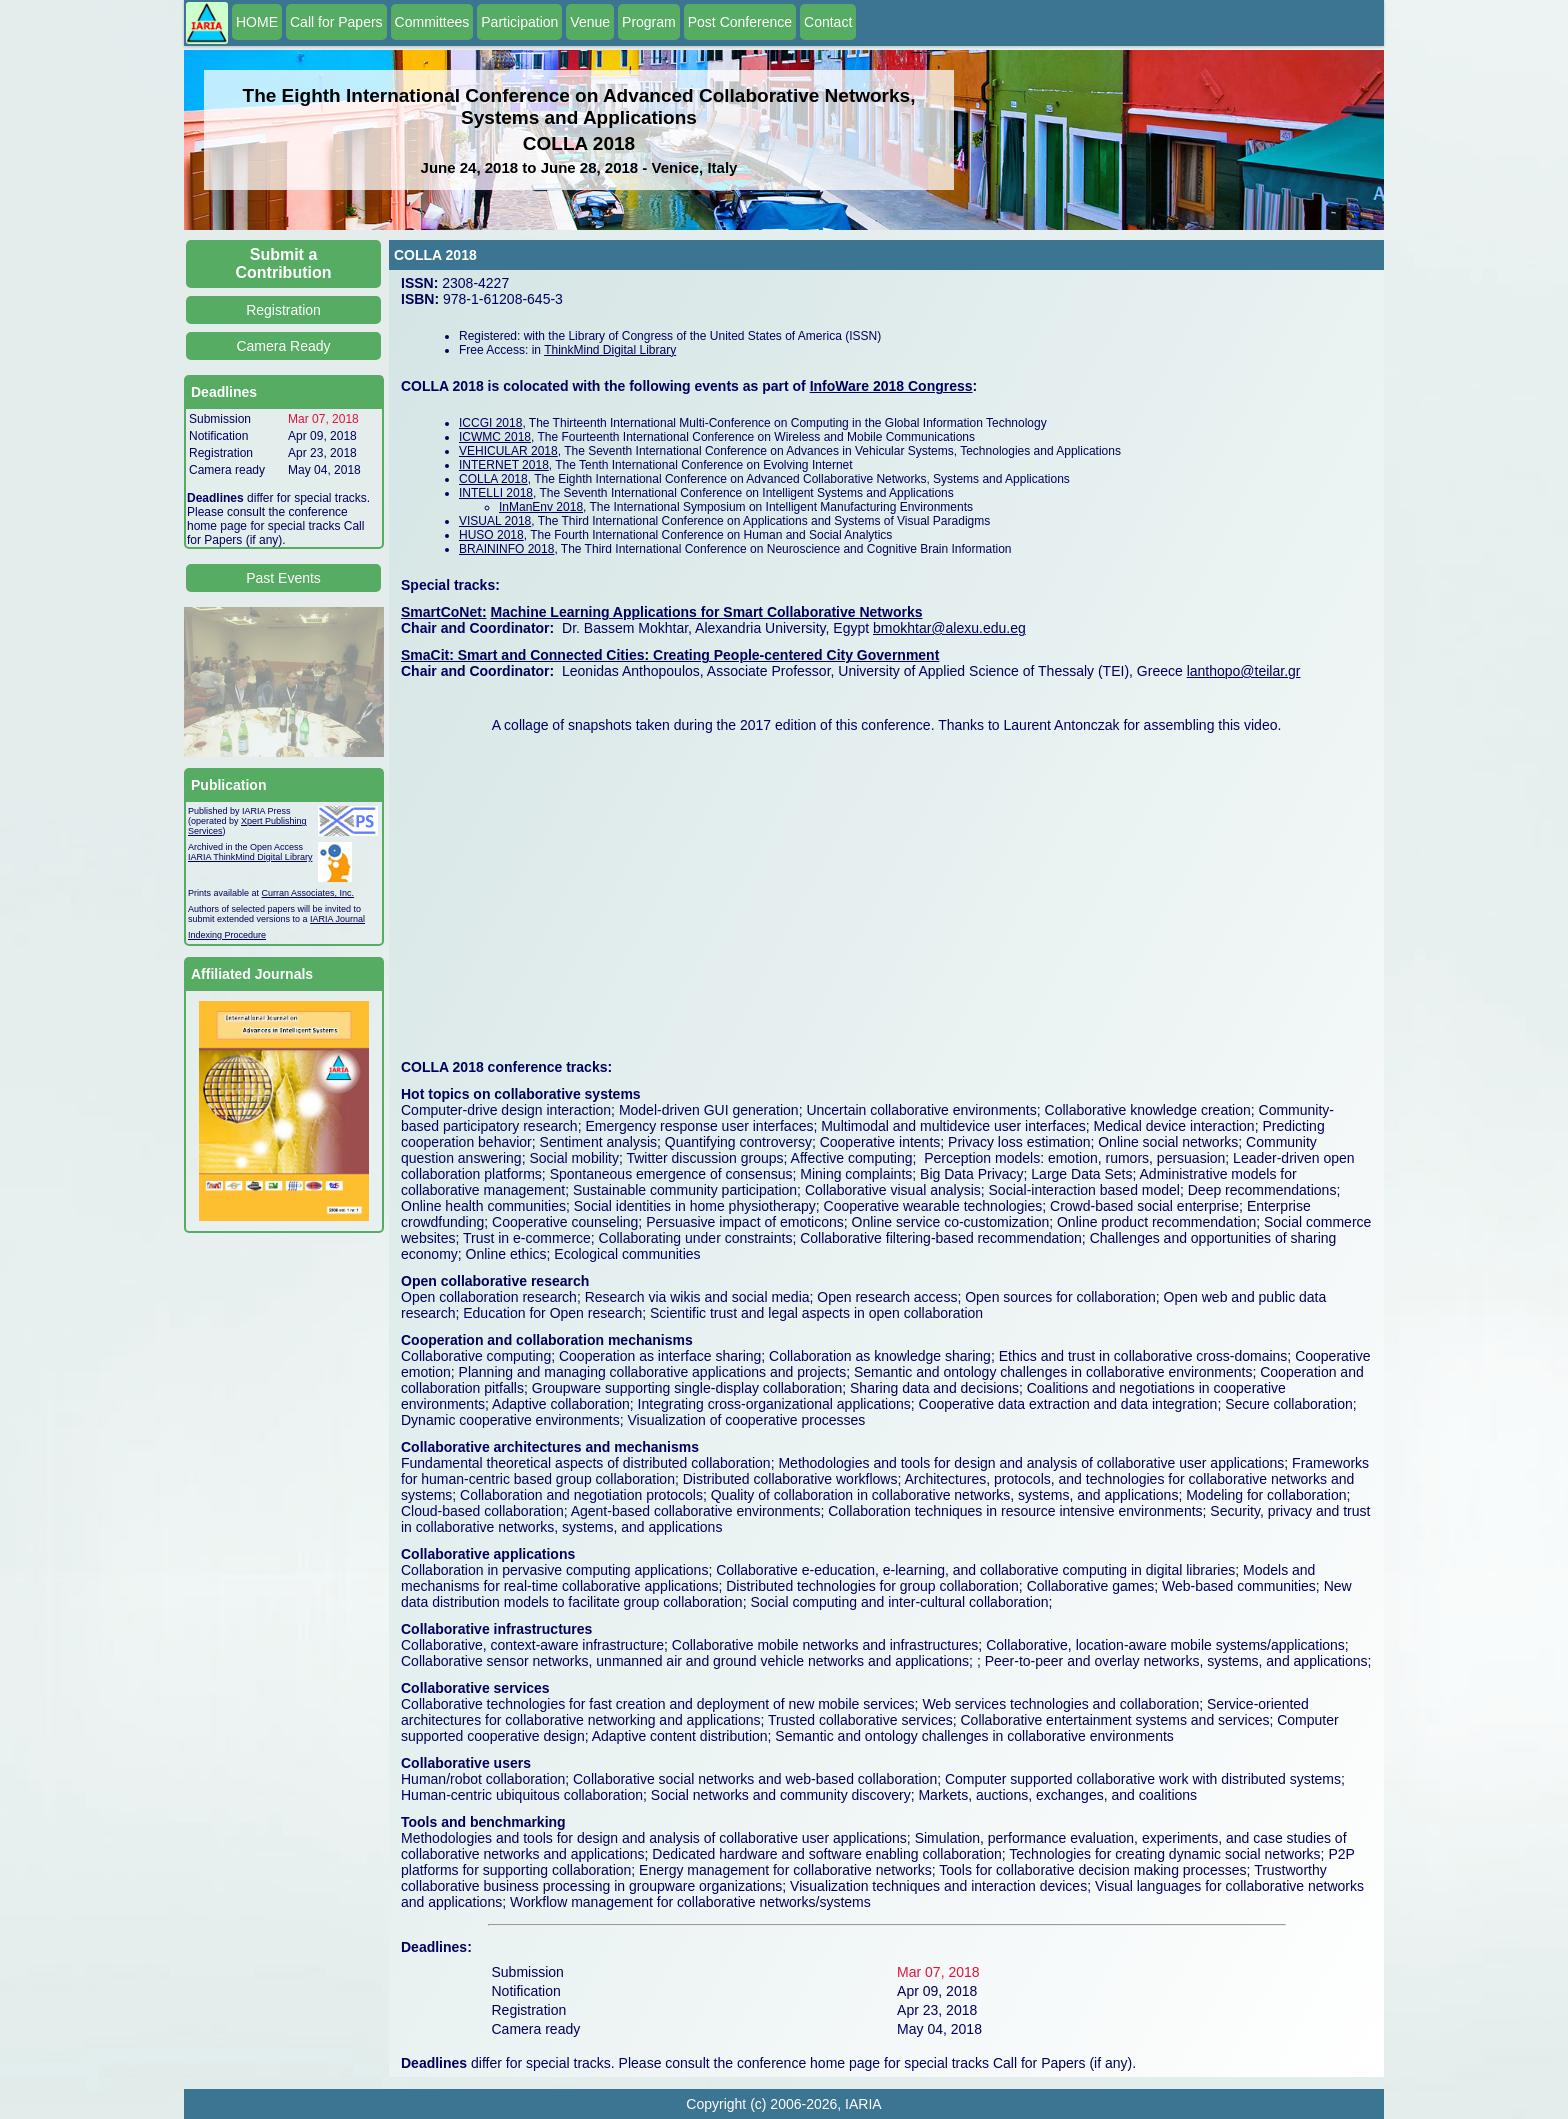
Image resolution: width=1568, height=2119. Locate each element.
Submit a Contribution (284, 263)
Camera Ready (283, 346)
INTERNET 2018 (504, 465)
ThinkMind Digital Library (610, 350)
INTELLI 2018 (496, 493)
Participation (519, 22)
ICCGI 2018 (490, 423)
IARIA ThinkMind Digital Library (250, 857)
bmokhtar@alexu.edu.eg (949, 628)
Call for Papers (336, 22)
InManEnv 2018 (541, 507)
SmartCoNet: (444, 612)
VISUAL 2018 (495, 521)
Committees (432, 22)
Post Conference (740, 22)
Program (649, 22)
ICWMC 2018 (495, 437)
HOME (257, 22)
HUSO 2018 (491, 535)
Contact (828, 22)
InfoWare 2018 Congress (891, 386)
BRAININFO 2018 (506, 549)
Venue (590, 22)
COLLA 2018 (493, 479)
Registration (283, 310)
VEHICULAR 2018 (508, 451)
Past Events (283, 578)
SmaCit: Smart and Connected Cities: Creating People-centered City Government (670, 655)
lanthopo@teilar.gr (1244, 671)
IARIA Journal (337, 919)
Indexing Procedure (227, 935)
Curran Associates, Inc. (308, 893)
